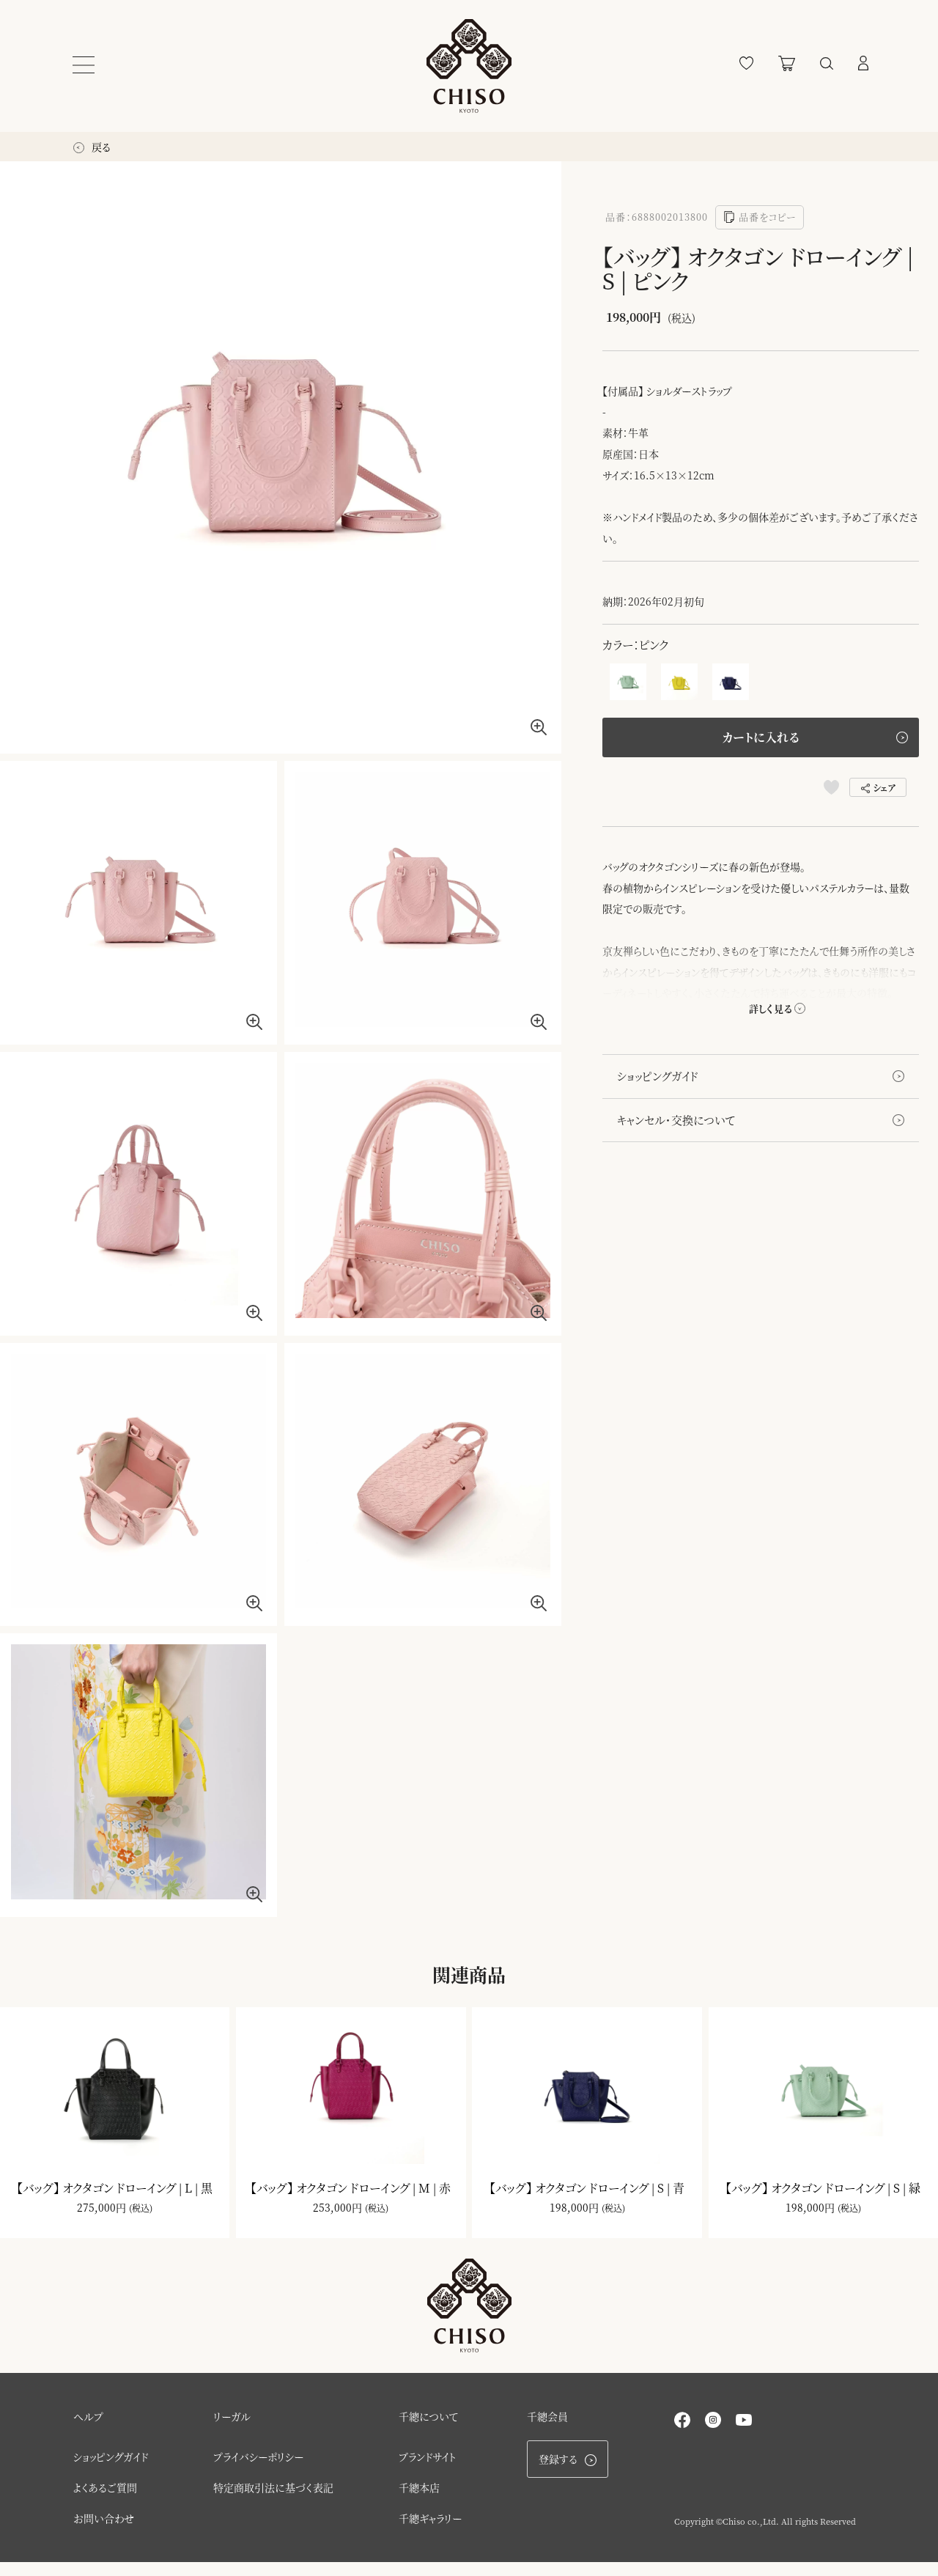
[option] (280, 457)
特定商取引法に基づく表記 (273, 2501)
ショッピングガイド (657, 1076)
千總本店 (419, 2501)
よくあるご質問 (105, 2501)
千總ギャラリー (430, 2532)
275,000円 (101, 2214)
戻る (92, 146)
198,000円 (574, 2214)
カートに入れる (760, 737)
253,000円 (337, 2214)
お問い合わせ (103, 2532)
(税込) (140, 2215)
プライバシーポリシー (258, 2470)
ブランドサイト (428, 2470)
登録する (568, 2472)
